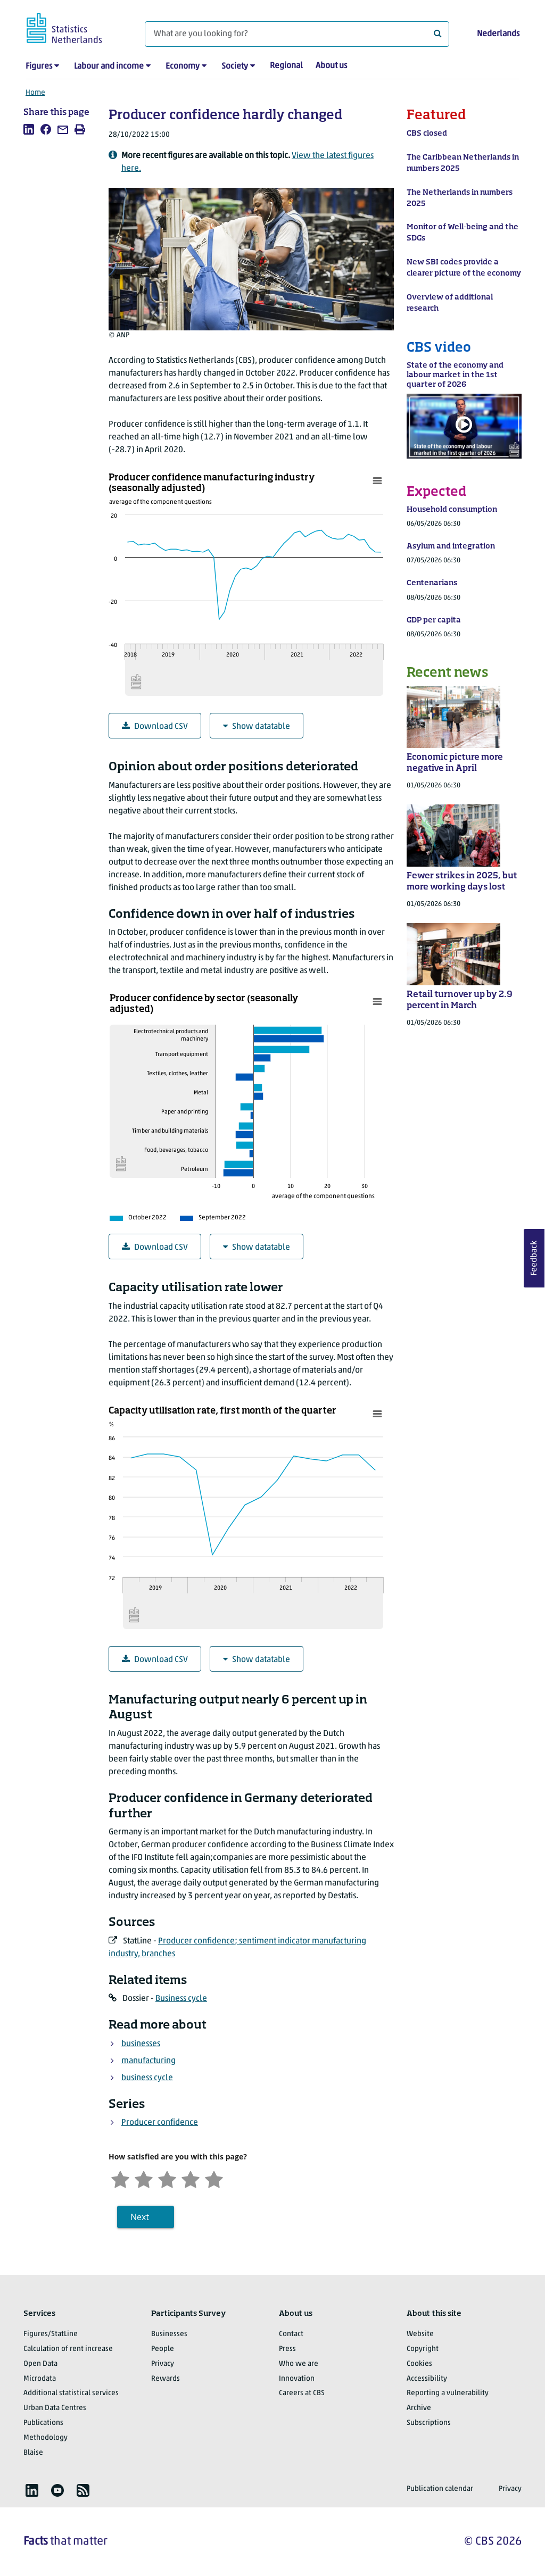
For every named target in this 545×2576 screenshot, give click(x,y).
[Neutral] (167, 2178)
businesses (140, 2044)
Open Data (40, 2364)
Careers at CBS (302, 2393)
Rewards (165, 2378)
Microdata (39, 2378)
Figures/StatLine (50, 2334)
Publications (43, 2423)
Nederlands (498, 34)
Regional (286, 66)
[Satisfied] (190, 2178)
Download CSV (155, 726)
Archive (419, 2408)
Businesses (169, 2334)
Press (287, 2349)
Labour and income (109, 66)
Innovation (297, 2378)
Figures (39, 66)
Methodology (45, 2437)
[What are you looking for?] (297, 34)
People (162, 2349)
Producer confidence (159, 2122)
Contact (291, 2334)
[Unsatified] (143, 2178)
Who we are (298, 2364)
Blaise (33, 2452)
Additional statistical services (71, 2393)
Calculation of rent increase (68, 2349)
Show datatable (256, 726)
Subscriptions (429, 2423)
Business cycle (181, 1999)
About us (331, 66)
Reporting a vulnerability (448, 2393)
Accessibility (427, 2378)
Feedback (534, 1258)
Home (35, 92)
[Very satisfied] (214, 2178)
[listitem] (28, 129)
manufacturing (148, 2061)
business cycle (147, 2078)
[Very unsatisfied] (120, 2178)
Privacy (162, 2364)
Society (234, 66)
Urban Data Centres (54, 2408)
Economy (183, 66)
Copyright (423, 2349)
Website (420, 2334)
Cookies (419, 2364)
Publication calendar (440, 2489)
